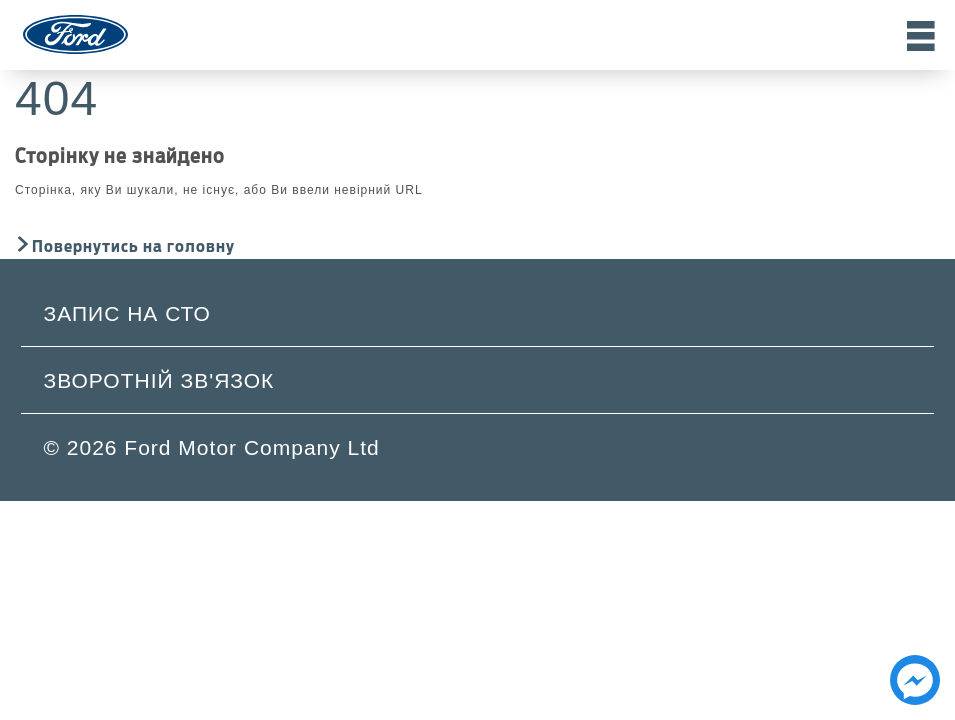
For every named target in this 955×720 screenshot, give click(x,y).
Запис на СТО (127, 313)
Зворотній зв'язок (159, 380)
